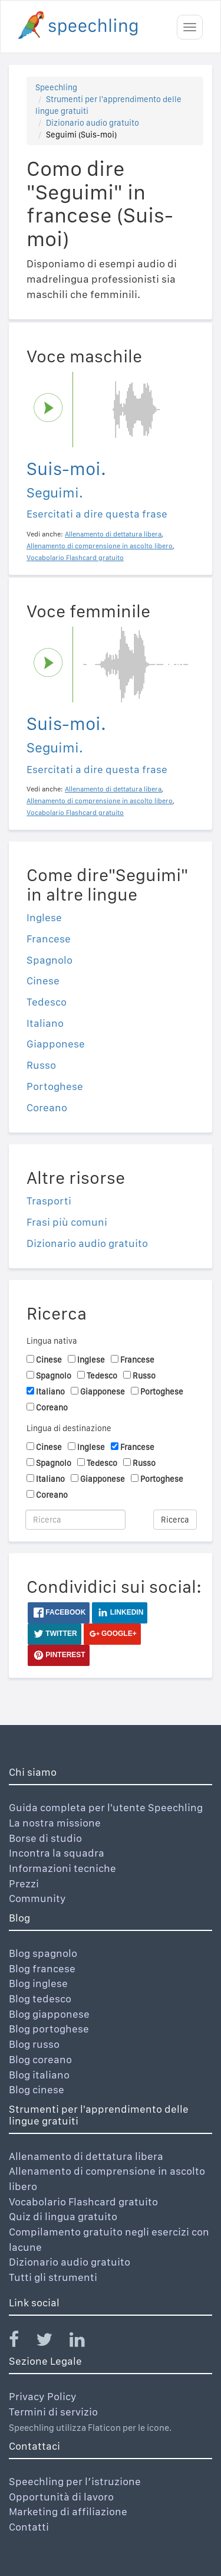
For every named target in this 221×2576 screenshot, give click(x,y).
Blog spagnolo (43, 1953)
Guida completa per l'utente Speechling (106, 1807)
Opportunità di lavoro (61, 2496)
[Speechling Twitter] (51, 2342)
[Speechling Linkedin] (85, 2342)
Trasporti (49, 1200)
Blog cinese (36, 2089)
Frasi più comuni (67, 1222)
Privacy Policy (43, 2396)
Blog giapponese (49, 2014)
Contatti (29, 2527)
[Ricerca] (75, 1520)
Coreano (47, 1107)
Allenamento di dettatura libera (86, 2156)
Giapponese (56, 1043)
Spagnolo (49, 960)
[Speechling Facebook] (21, 2342)
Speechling (56, 87)
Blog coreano (40, 2059)
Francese (49, 938)
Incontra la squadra (56, 1853)
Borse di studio (45, 1838)
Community (37, 1898)
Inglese (44, 917)
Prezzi (24, 1883)
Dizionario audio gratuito (92, 122)
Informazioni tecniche (62, 1868)
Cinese (43, 980)
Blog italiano (39, 2074)
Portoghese (55, 1086)
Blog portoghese (49, 2028)
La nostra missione (55, 1822)
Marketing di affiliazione (68, 2511)
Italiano (45, 1023)
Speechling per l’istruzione (75, 2481)
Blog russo (34, 2044)
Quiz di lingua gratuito (63, 2216)
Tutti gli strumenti (53, 2277)
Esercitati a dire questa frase (97, 514)
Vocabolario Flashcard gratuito (83, 2201)
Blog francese (42, 1968)
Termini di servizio (53, 2411)
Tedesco (47, 1002)
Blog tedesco (40, 1998)
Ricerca (175, 1519)
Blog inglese (38, 1983)
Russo (41, 1065)
